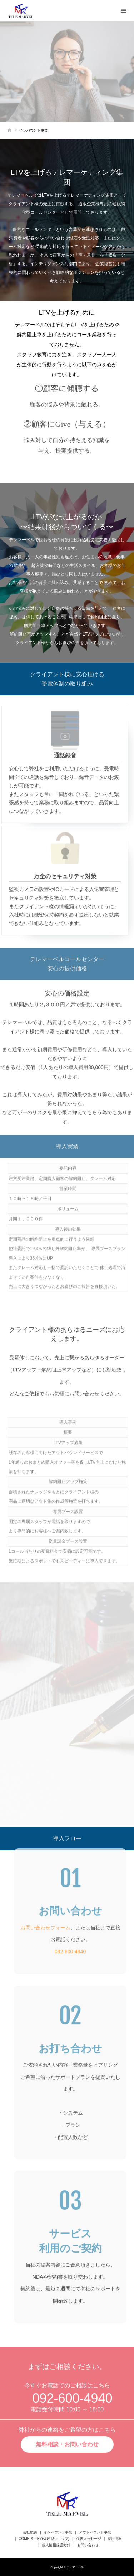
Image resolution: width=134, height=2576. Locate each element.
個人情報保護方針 (56, 2545)
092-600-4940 (70, 1949)
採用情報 (115, 2539)
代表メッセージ (88, 2539)
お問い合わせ (88, 2545)
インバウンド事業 (58, 2532)
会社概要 (30, 2532)
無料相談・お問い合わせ (67, 2442)
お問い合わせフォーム (45, 1925)
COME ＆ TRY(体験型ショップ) (44, 2539)
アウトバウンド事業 (95, 2532)
